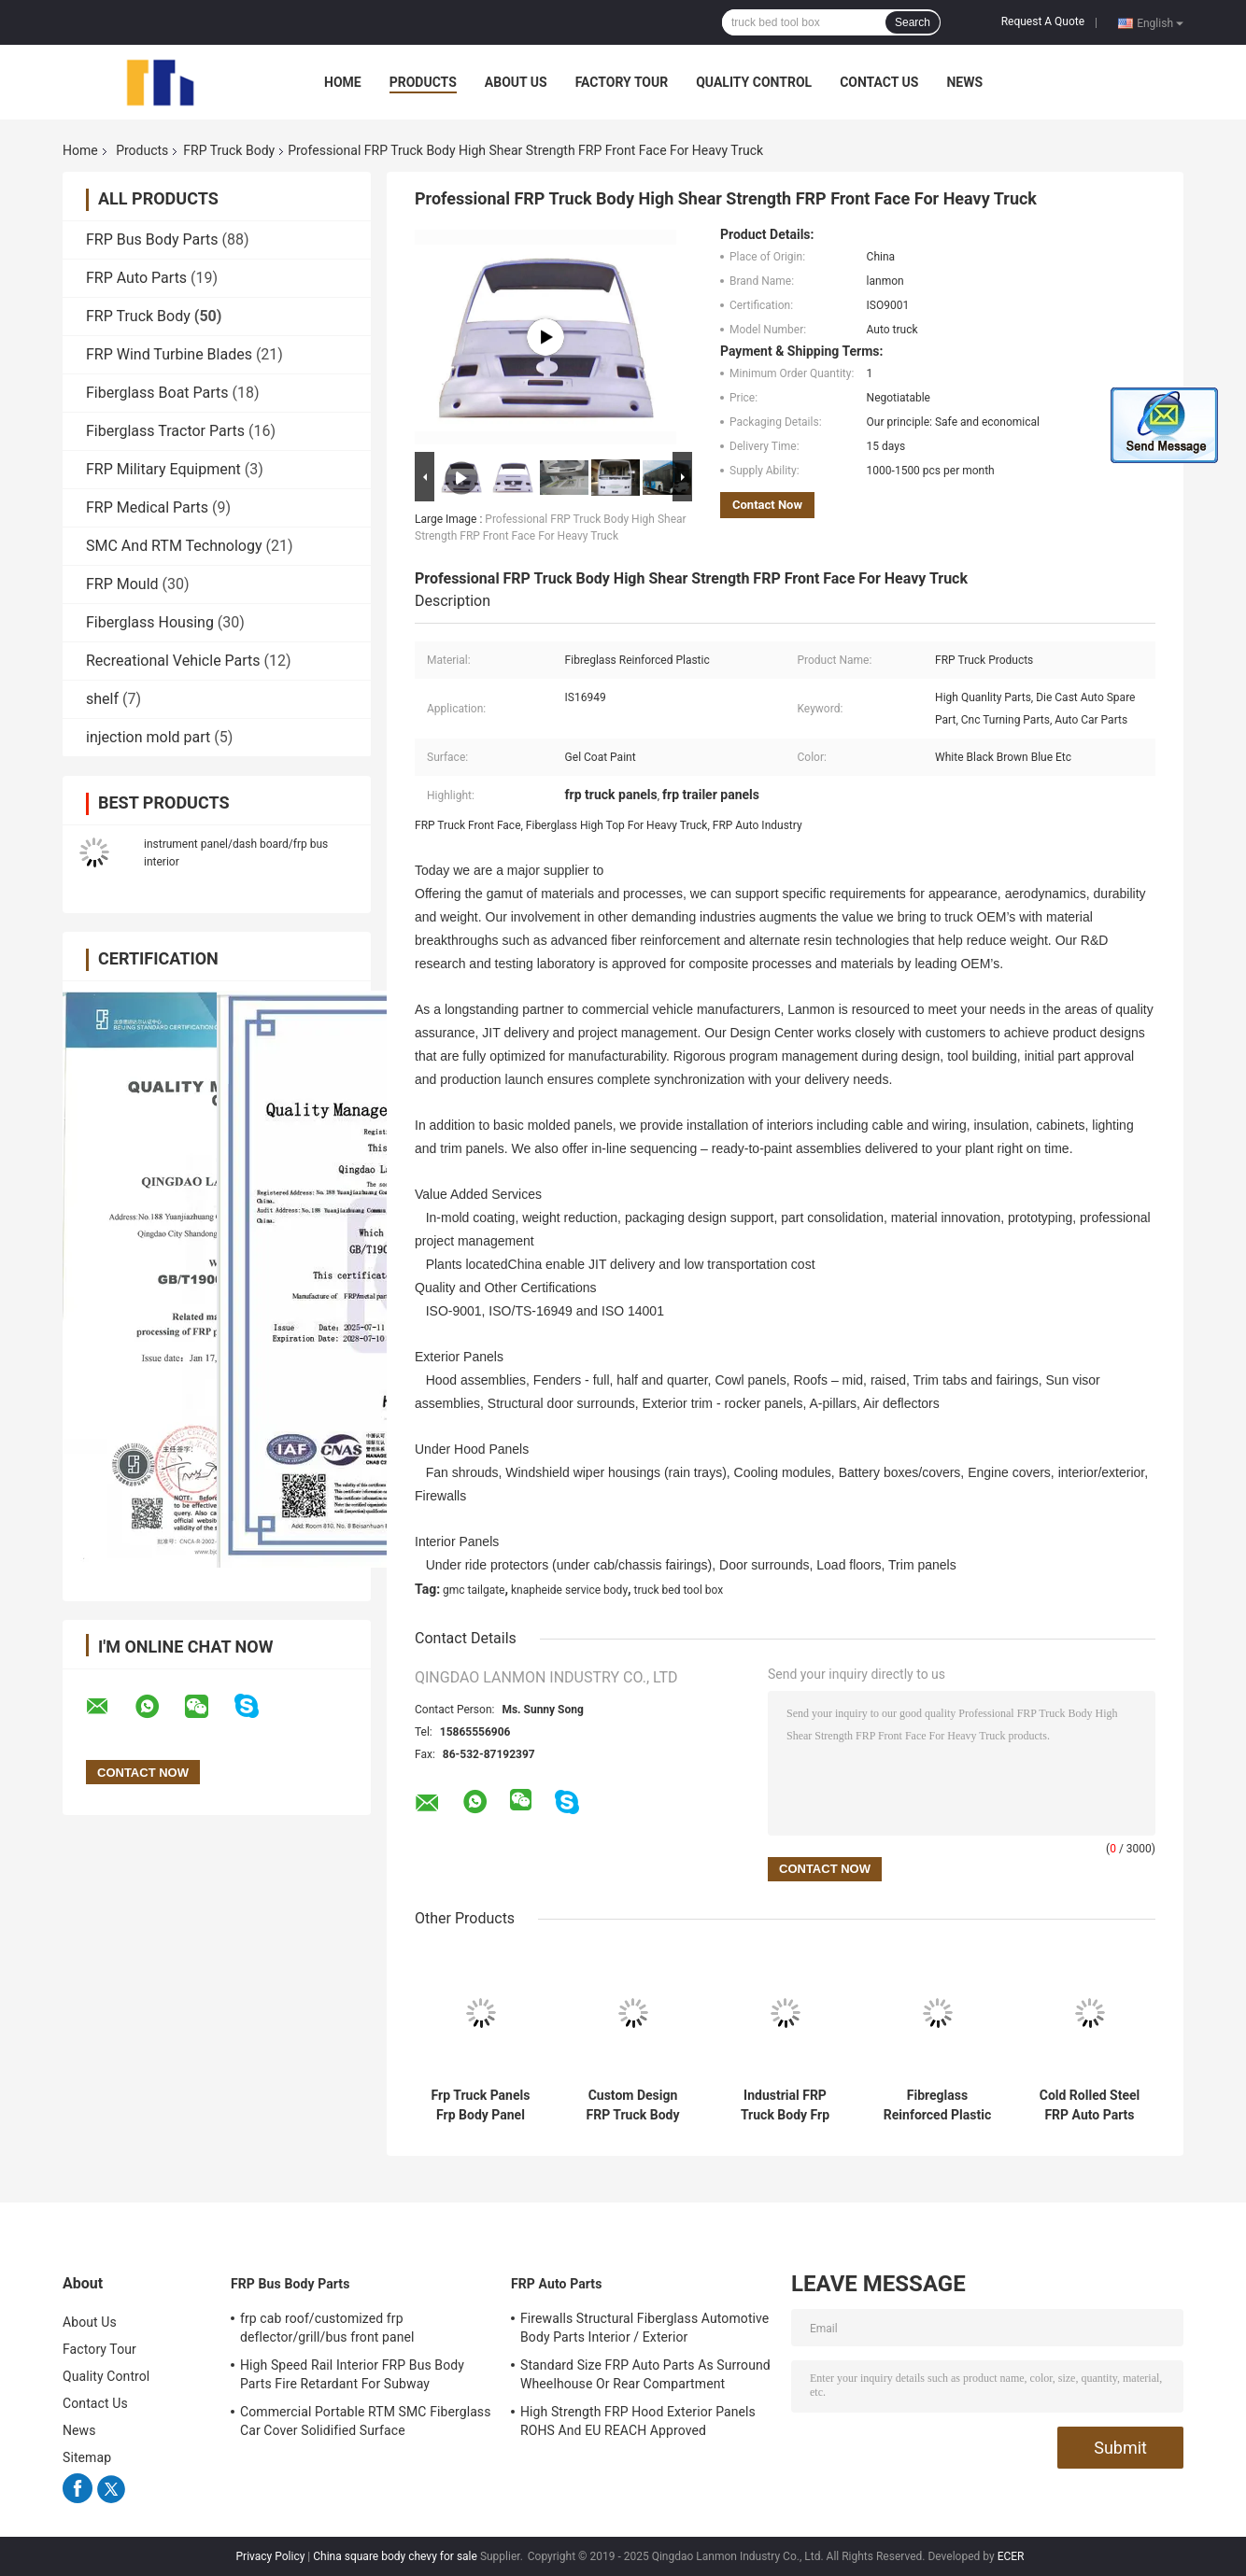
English (1160, 22)
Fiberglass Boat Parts (157, 392)
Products (423, 82)
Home (342, 82)
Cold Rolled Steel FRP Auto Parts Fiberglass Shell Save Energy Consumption (1090, 2105)
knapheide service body (569, 1590)
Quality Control (754, 82)
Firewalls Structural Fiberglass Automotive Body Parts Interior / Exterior (644, 2327)
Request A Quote (1042, 21)
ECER (1011, 2556)
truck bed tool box (679, 1590)
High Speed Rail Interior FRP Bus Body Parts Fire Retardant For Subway (352, 2374)
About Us (516, 82)
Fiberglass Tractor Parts (165, 431)
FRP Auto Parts (136, 278)
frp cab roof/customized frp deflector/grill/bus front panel (327, 2327)
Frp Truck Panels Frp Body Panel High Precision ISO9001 (481, 2105)
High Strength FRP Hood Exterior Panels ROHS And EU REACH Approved (638, 2421)
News (964, 82)
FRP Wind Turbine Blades (169, 354)
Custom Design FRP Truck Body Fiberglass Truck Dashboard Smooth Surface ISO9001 (632, 2105)
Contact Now (767, 505)
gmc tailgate (473, 1590)
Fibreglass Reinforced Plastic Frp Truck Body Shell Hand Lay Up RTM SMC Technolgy (937, 2105)
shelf (102, 699)
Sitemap (87, 2457)
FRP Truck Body (229, 150)
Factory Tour (622, 82)
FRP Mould (122, 584)
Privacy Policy (270, 2556)
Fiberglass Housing (150, 622)
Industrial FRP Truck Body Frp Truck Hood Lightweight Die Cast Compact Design (785, 2105)
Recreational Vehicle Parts (173, 660)
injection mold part (148, 737)
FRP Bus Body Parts (152, 239)
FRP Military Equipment (163, 469)
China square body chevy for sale (395, 2556)
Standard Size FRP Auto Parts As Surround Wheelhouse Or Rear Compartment (645, 2374)
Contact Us (879, 82)
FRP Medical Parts (147, 507)
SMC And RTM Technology (174, 546)
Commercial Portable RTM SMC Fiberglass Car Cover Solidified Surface (365, 2421)
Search (912, 22)
